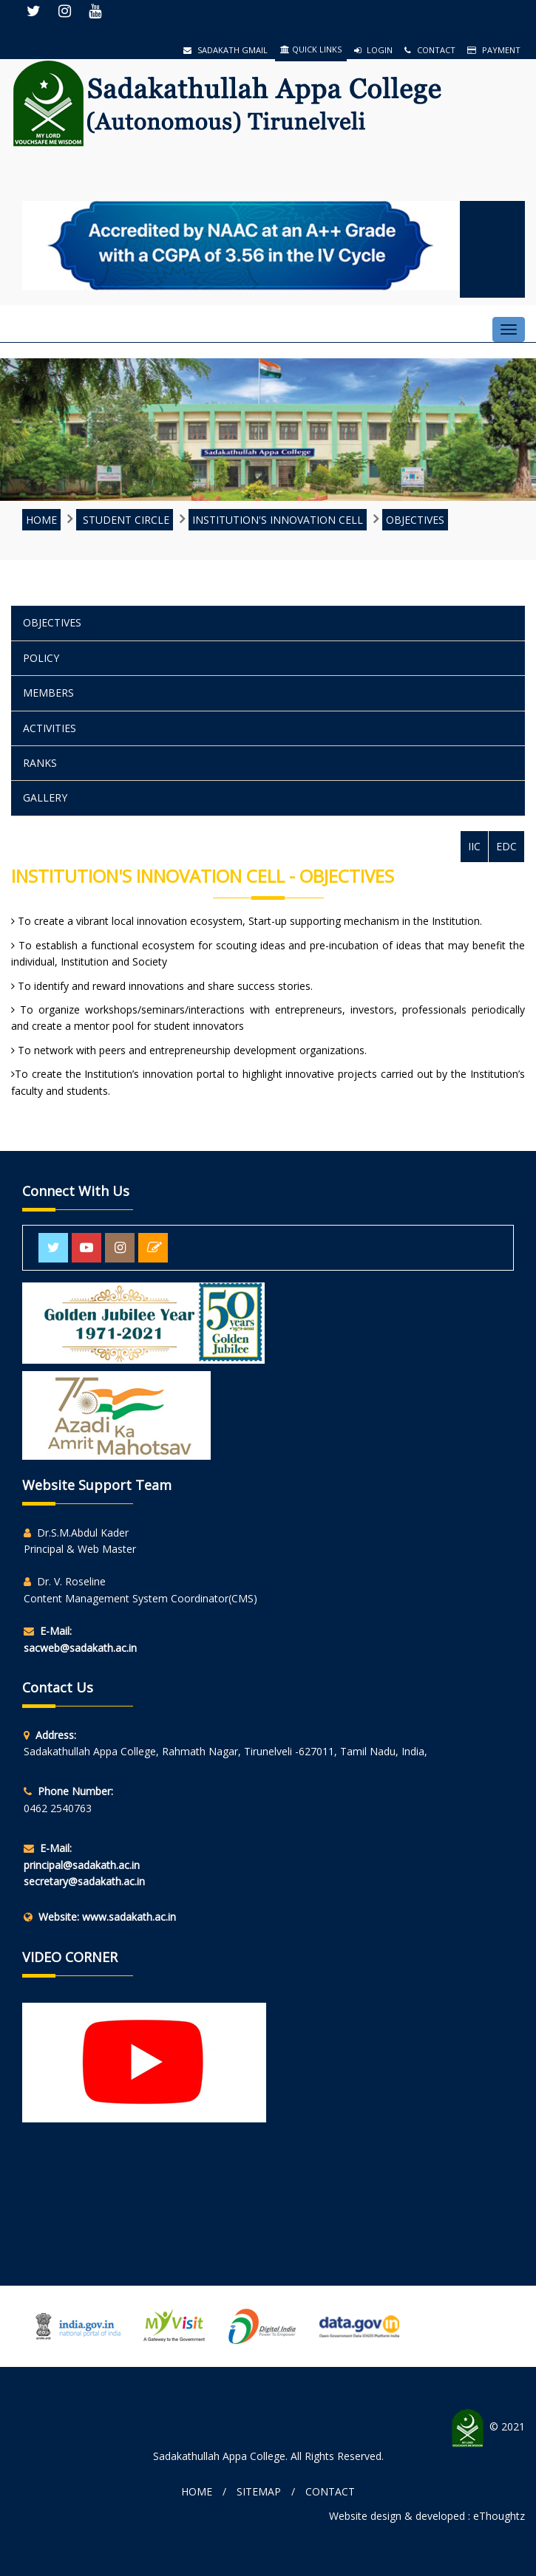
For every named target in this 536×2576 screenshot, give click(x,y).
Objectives (415, 520)
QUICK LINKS (311, 49)
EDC (506, 846)
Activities (49, 728)
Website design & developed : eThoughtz (427, 2516)
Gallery (45, 797)
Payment (493, 49)
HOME (41, 520)
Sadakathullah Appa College (219, 2456)
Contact (429, 49)
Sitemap (259, 2491)
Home (196, 2491)
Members (48, 693)
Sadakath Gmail (225, 49)
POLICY (41, 658)
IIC (474, 846)
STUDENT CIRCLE (124, 520)
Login (373, 49)
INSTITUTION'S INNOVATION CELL (277, 520)
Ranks (40, 763)
